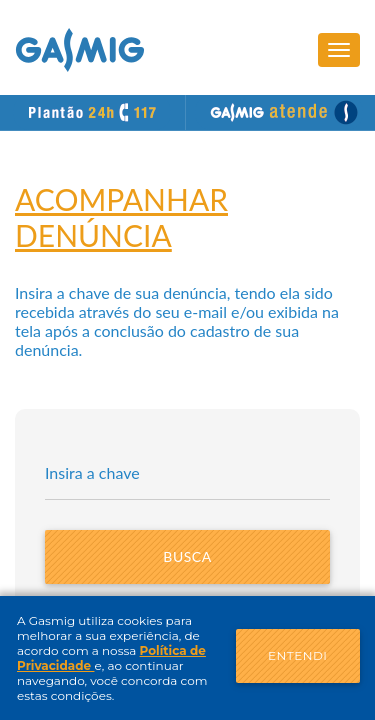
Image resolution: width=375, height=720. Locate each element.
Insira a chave (92, 472)
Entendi (298, 655)
